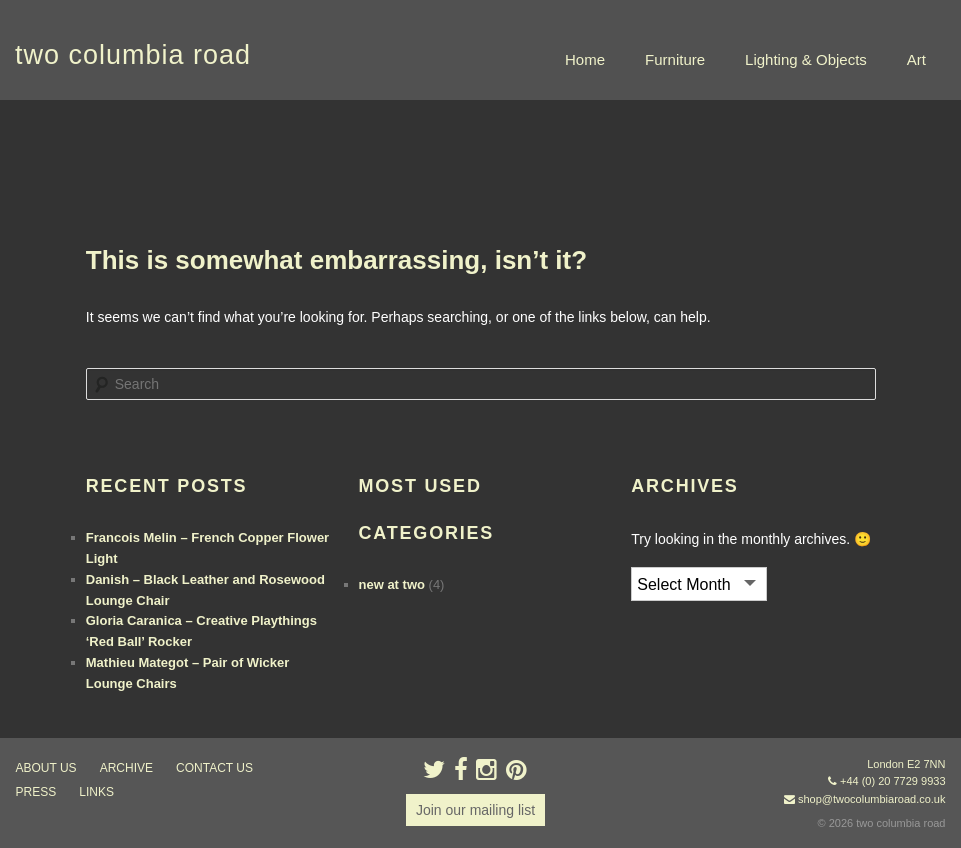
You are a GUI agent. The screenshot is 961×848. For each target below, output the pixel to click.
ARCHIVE (126, 768)
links (96, 792)
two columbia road (133, 55)
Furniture (675, 59)
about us (46, 768)
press (36, 792)
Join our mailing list (475, 810)
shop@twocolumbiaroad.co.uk (872, 799)
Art (916, 59)
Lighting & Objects (806, 59)
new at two (392, 584)
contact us (214, 768)
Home (585, 59)
